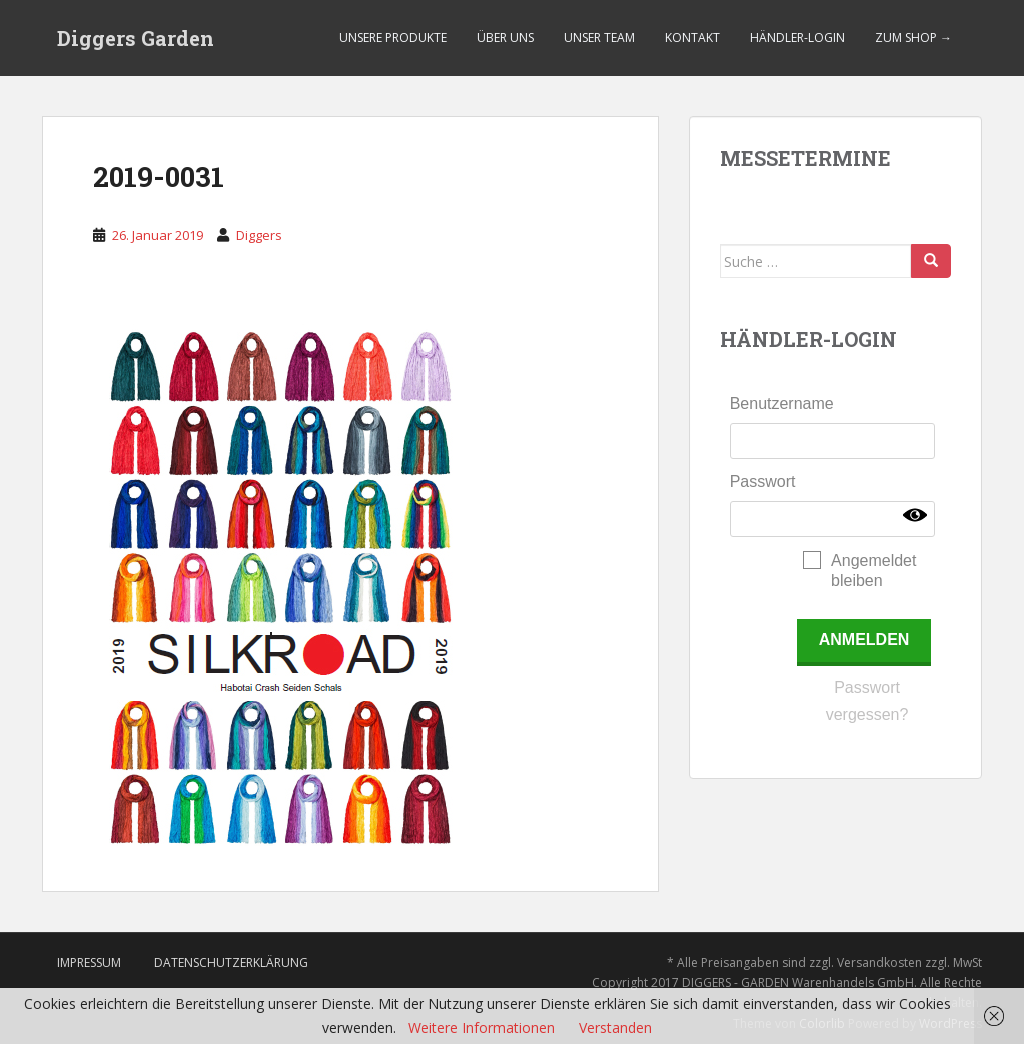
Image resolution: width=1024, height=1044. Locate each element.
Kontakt (692, 37)
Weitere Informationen (481, 1027)
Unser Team (599, 37)
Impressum (89, 962)
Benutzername (782, 403)
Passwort (763, 481)
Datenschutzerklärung (231, 962)
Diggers (259, 235)
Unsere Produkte (393, 37)
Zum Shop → (913, 37)
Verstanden (615, 1027)
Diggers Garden (135, 38)
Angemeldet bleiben (873, 570)
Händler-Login (797, 37)
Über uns (505, 37)
